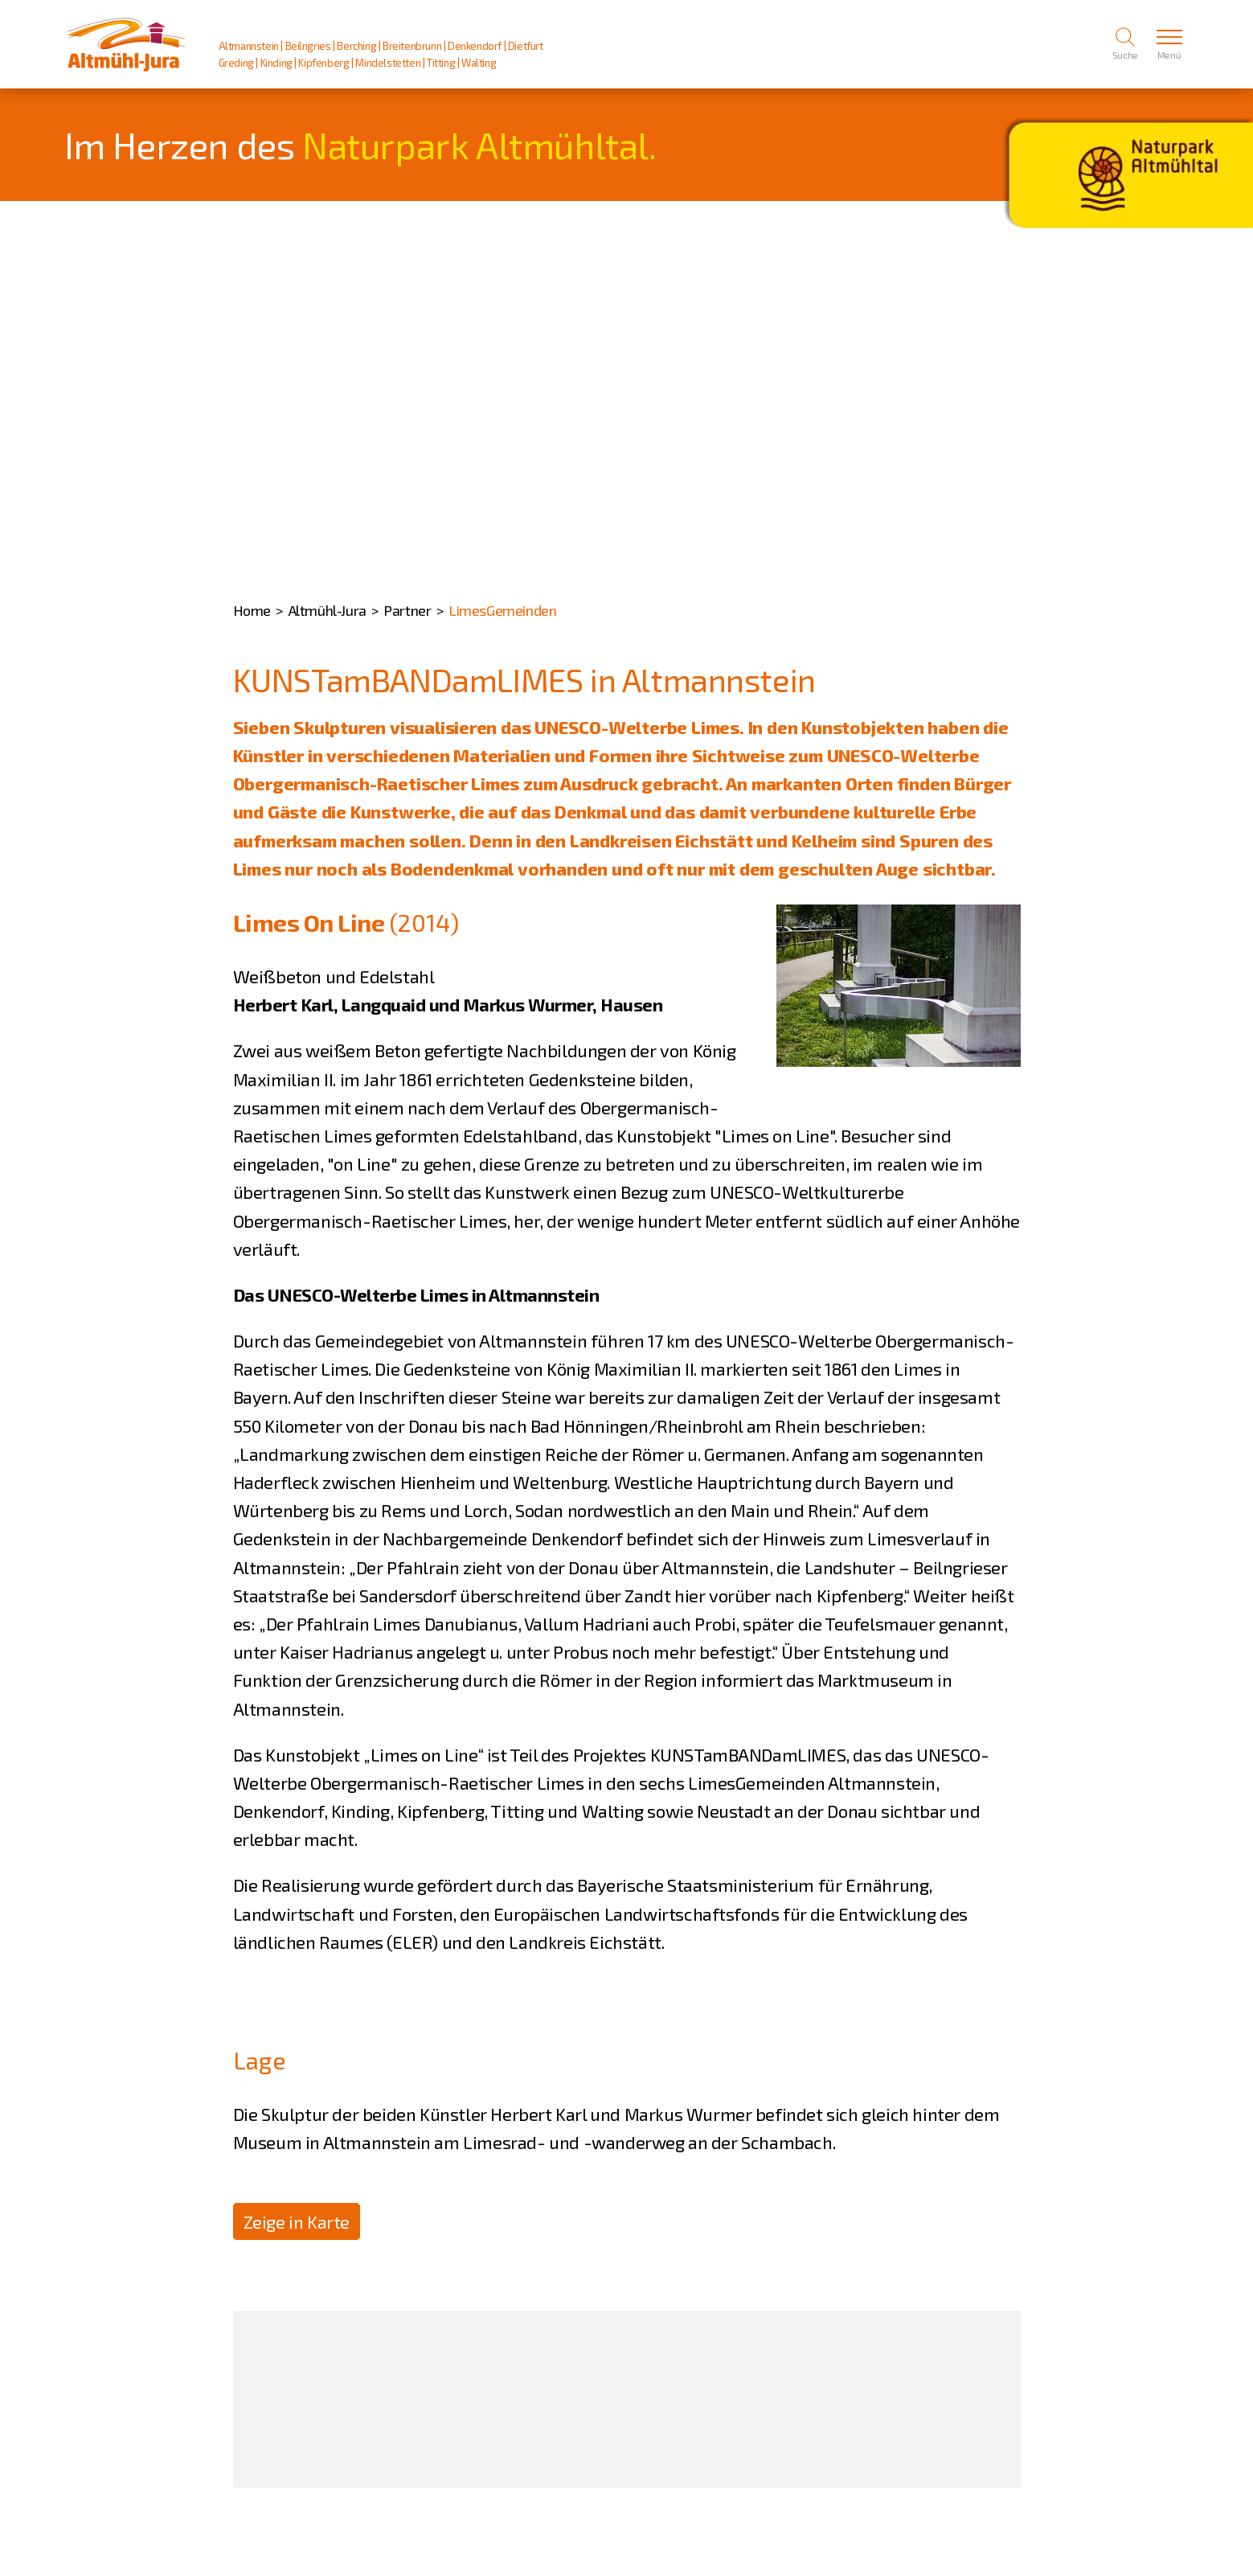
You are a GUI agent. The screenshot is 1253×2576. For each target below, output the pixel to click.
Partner (407, 610)
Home (252, 610)
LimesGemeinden (502, 610)
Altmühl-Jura (327, 610)
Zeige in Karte (297, 2221)
